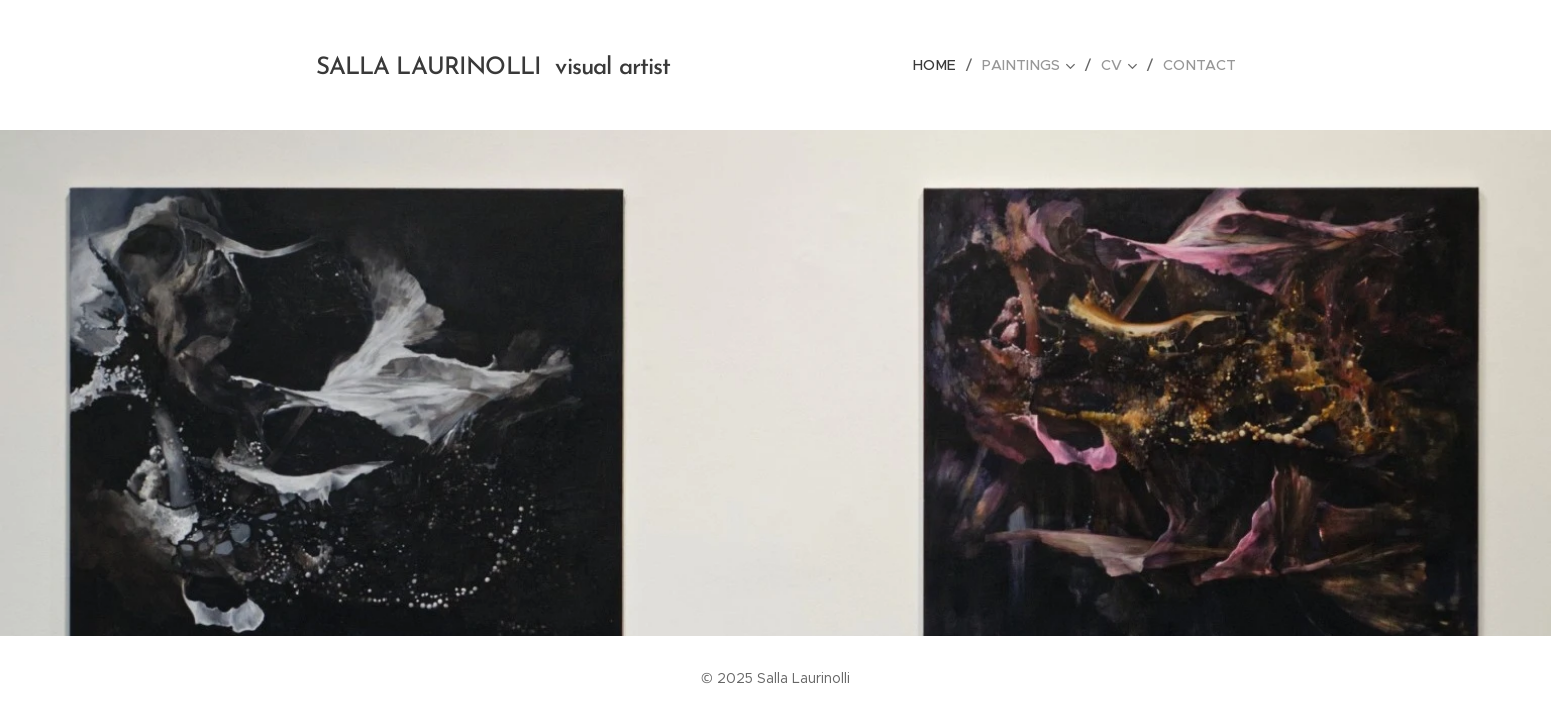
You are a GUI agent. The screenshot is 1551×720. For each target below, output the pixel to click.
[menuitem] (945, 65)
